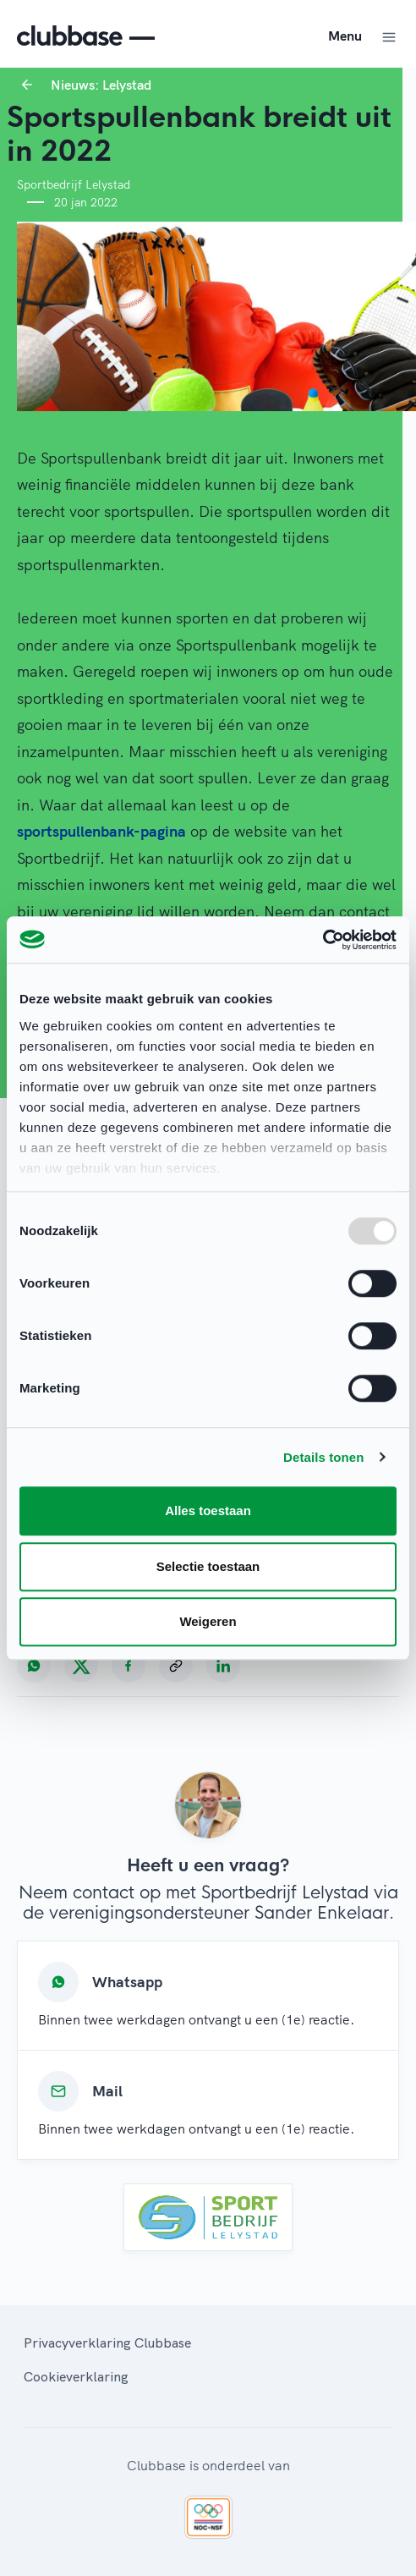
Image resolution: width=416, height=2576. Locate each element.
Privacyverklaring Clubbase (107, 2342)
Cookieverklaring (76, 2376)
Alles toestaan (208, 1510)
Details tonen (323, 1457)
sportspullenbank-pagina (101, 831)
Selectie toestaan (208, 1566)
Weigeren (207, 1621)
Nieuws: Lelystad (101, 84)
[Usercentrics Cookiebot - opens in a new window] (323, 940)
